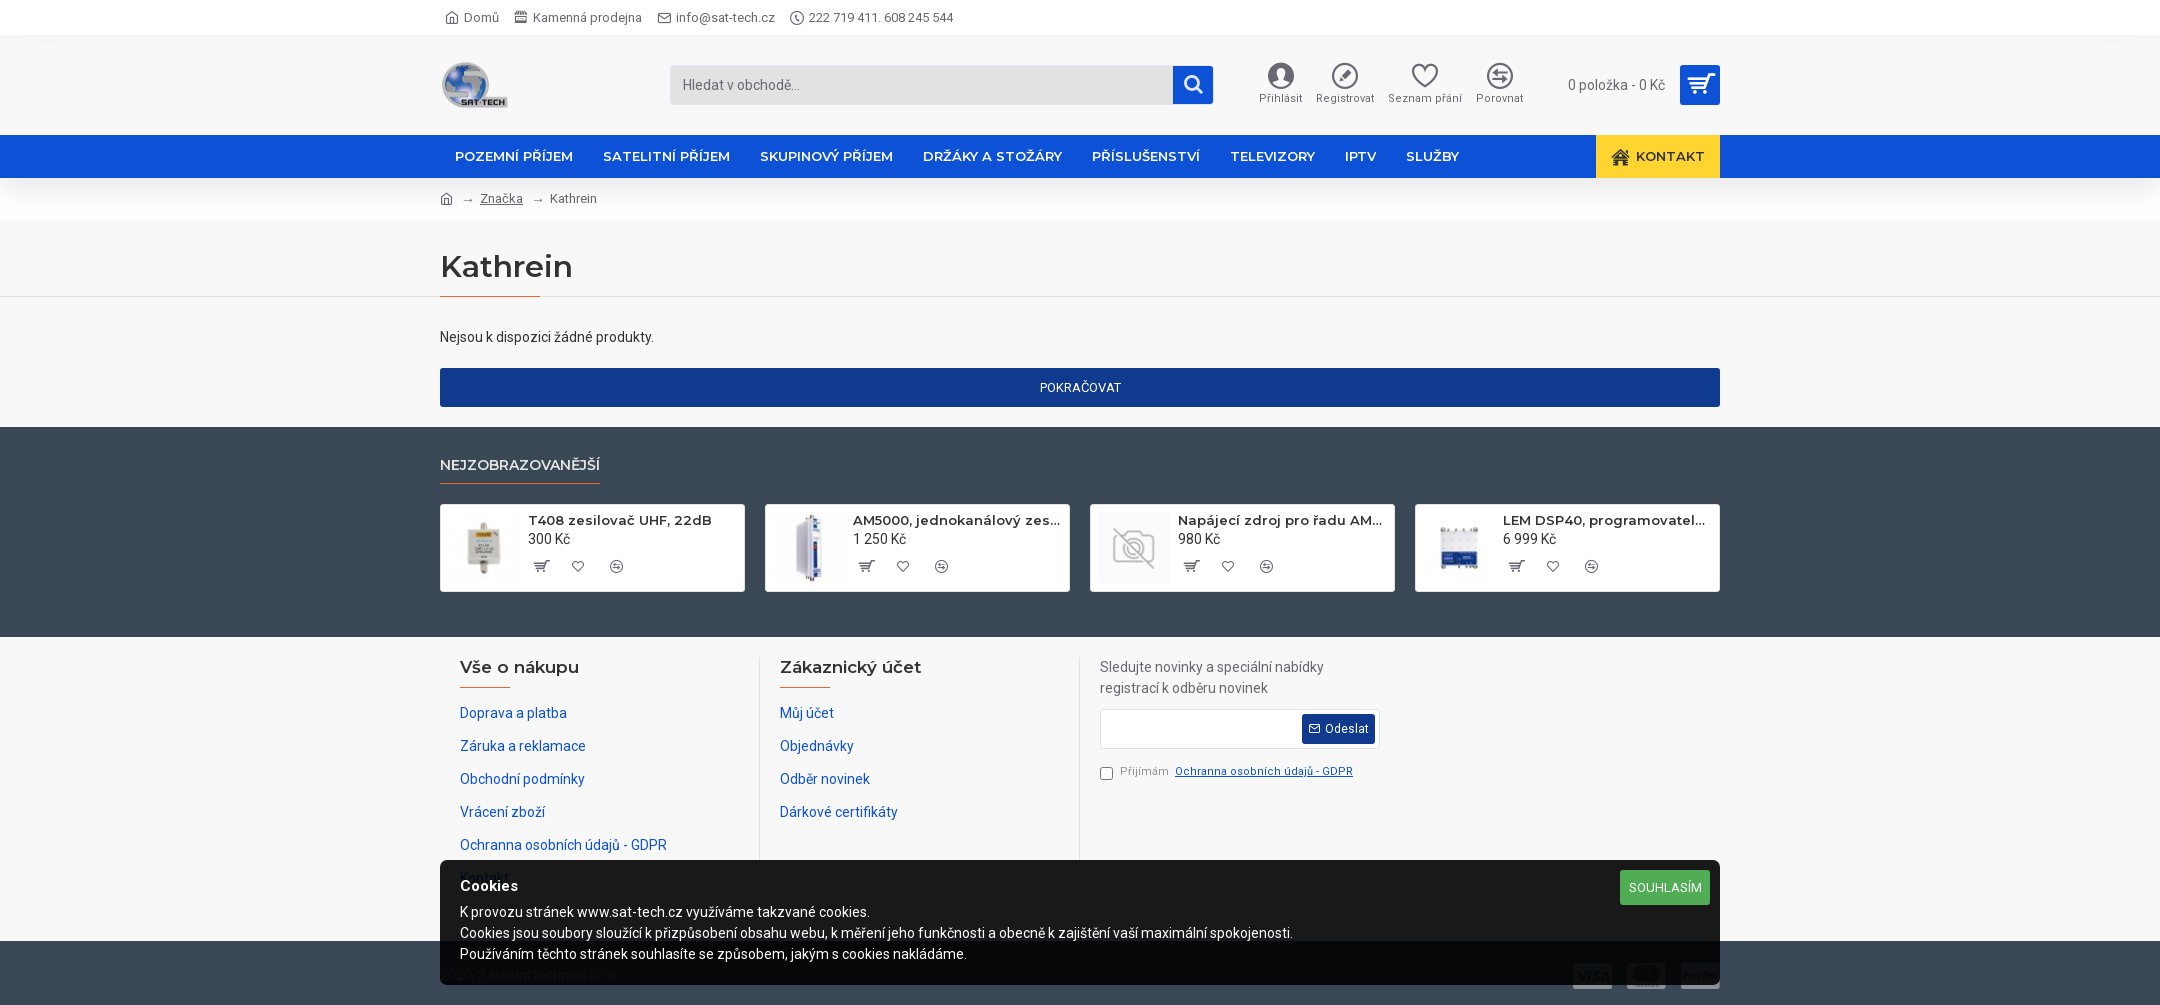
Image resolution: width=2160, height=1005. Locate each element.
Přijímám (1228, 772)
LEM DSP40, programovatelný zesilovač (1607, 520)
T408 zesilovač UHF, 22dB (620, 520)
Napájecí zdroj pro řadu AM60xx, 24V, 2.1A (1282, 520)
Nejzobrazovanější (520, 465)
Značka (501, 198)
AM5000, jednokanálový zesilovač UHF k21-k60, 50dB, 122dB (957, 520)
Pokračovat (1080, 387)
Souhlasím (1665, 887)
